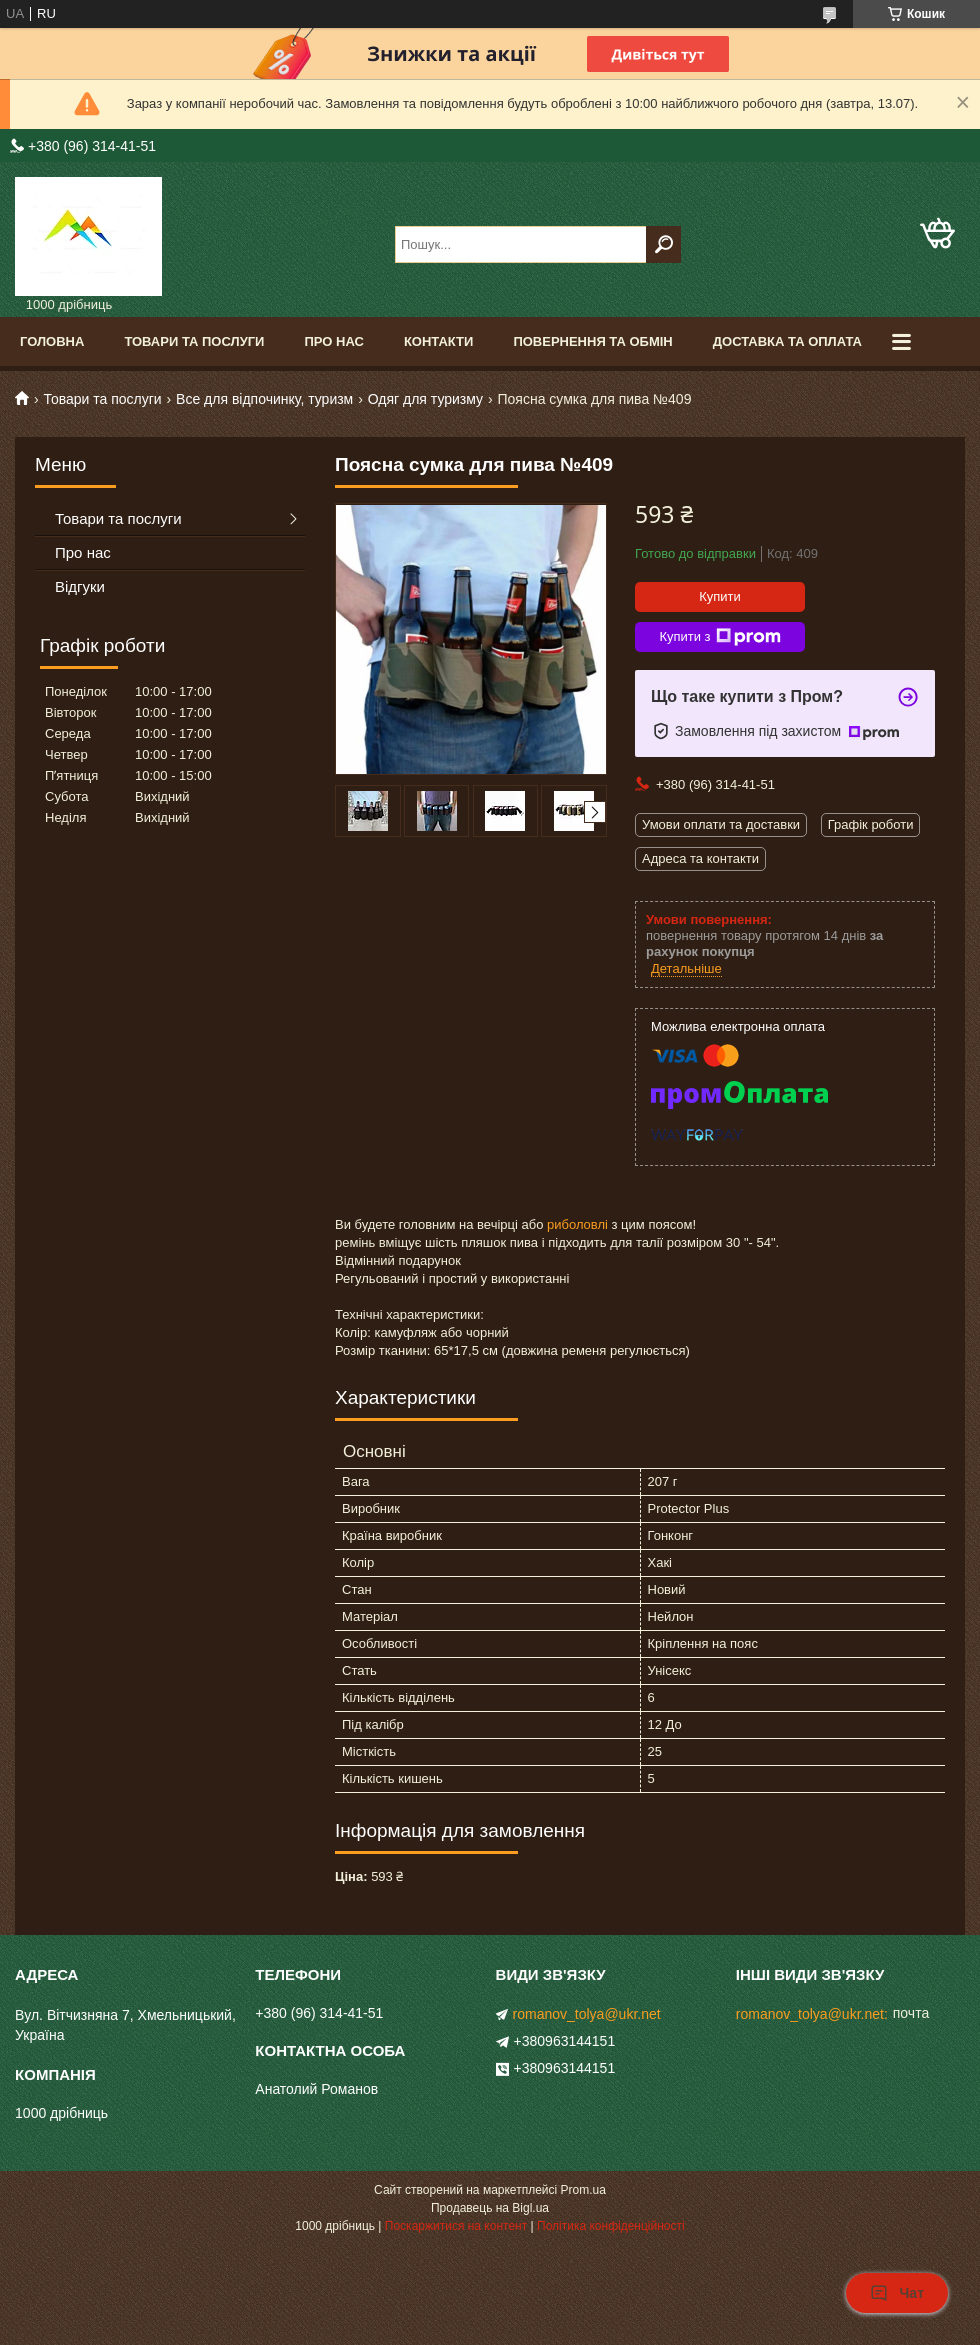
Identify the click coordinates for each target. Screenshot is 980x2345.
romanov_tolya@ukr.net (587, 2014)
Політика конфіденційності (611, 2226)
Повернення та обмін (592, 341)
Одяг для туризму (425, 399)
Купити (720, 596)
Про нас (333, 341)
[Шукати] (663, 244)
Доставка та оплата (787, 341)
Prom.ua (583, 2190)
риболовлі (577, 1224)
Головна (52, 341)
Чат (897, 2293)
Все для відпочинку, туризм (264, 399)
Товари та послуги (194, 341)
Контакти (439, 341)
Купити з (719, 637)
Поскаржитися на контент (456, 2226)
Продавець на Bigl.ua (490, 2208)
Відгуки (80, 586)
